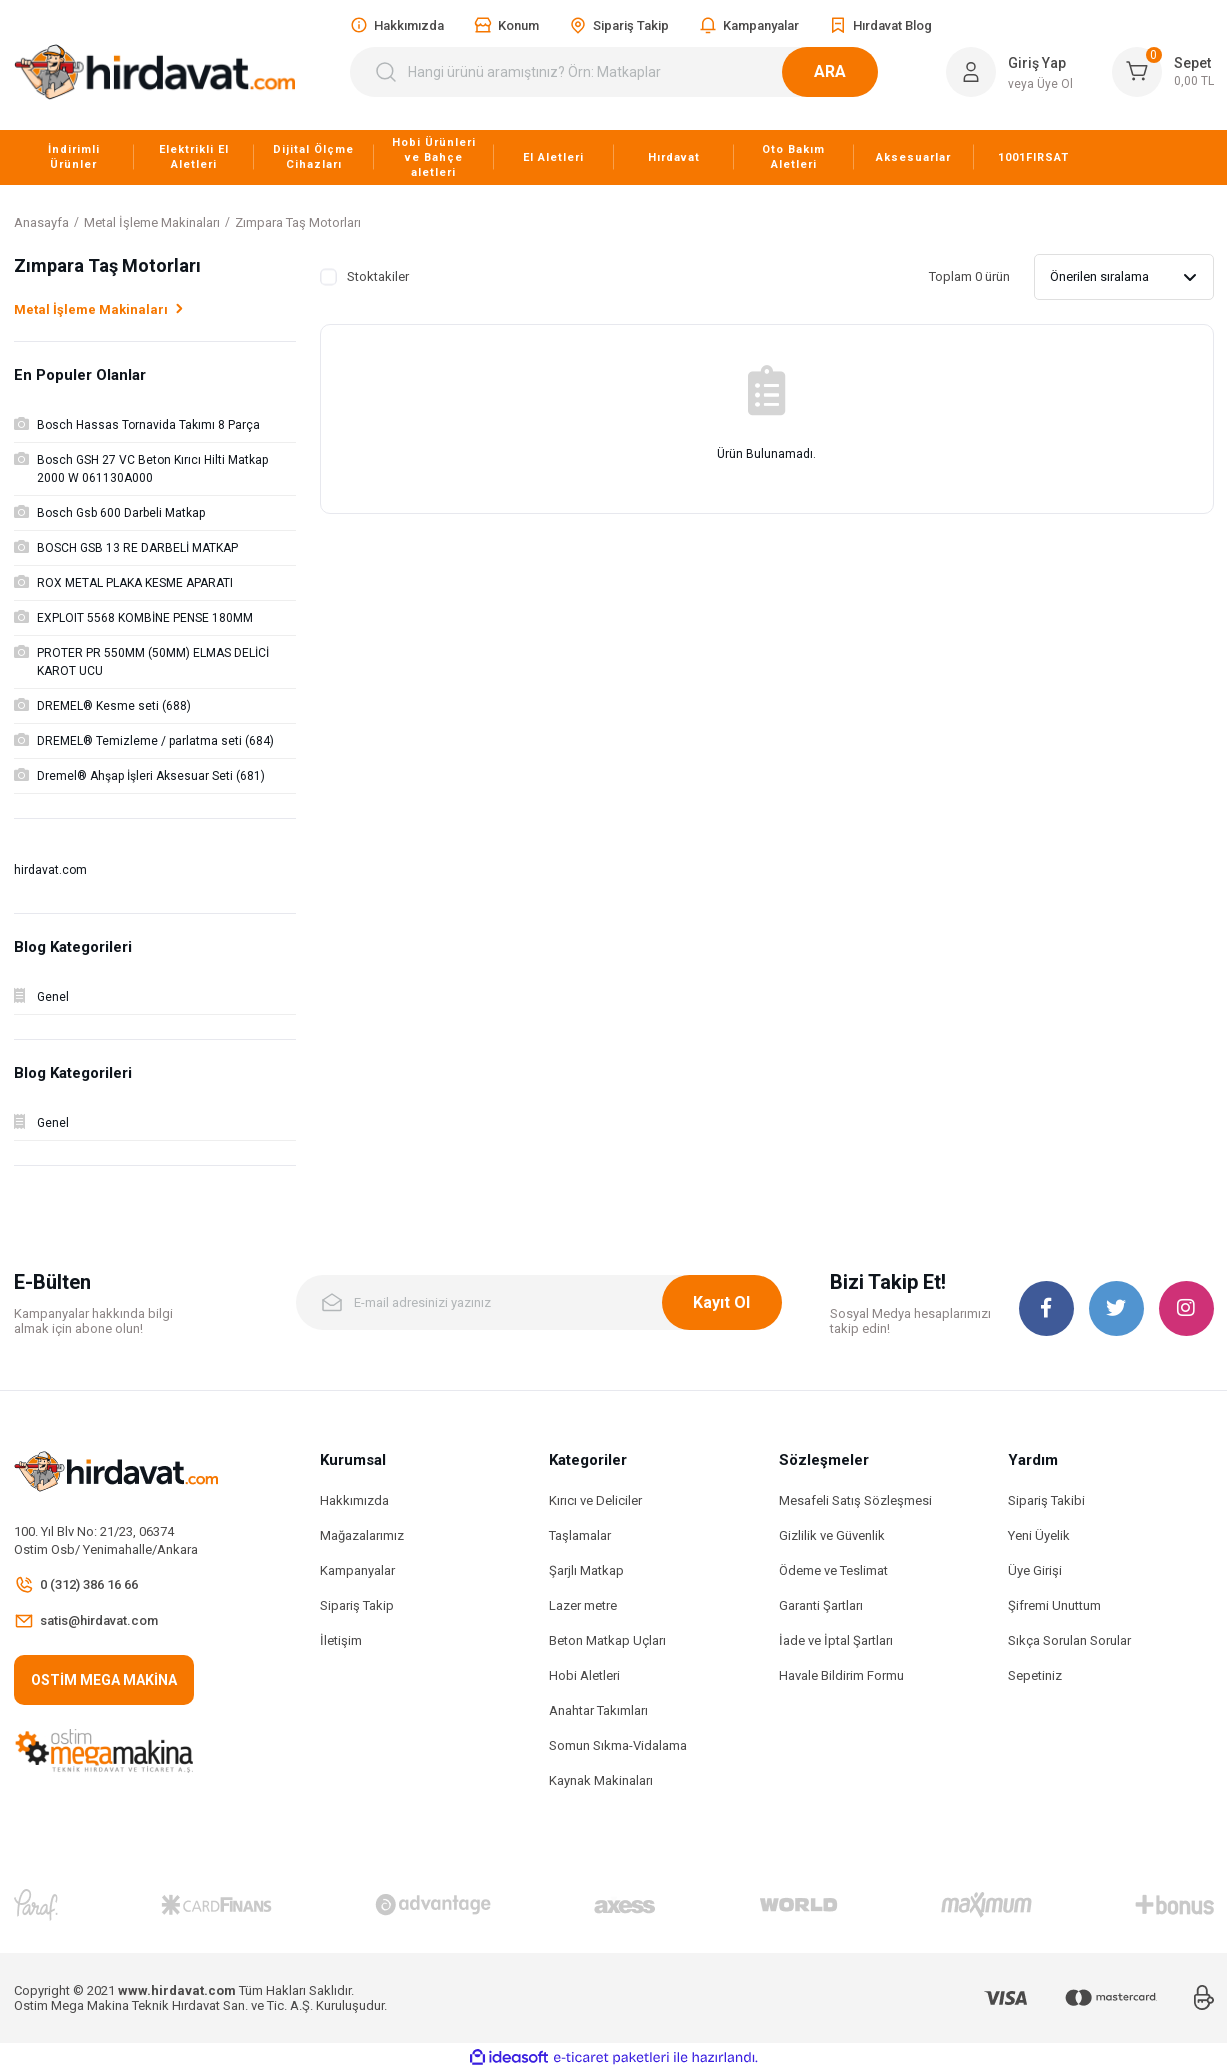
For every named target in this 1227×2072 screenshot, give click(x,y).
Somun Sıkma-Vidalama (618, 1745)
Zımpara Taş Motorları (298, 222)
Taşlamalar (580, 1535)
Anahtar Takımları (598, 1710)
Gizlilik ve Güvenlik (832, 1535)
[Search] (626, 72)
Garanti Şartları (821, 1605)
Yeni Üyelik (1039, 1535)
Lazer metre (583, 1605)
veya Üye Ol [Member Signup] (1040, 84)
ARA (854, 71)
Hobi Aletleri (584, 1675)
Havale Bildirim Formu (841, 1675)
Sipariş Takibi (1046, 1500)
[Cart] (1163, 72)
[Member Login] (971, 72)
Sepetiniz (1035, 1675)
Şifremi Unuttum (1054, 1605)
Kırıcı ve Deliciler (595, 1500)
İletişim (341, 1640)
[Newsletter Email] (539, 1302)
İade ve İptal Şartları (836, 1640)
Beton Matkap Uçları (607, 1640)
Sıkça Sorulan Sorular (1069, 1640)
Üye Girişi (1035, 1570)
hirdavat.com (50, 870)
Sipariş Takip (357, 1605)
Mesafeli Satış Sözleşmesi (855, 1500)
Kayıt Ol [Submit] (721, 1302)
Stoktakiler (378, 276)
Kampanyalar (357, 1570)
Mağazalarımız (362, 1535)
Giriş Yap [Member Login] (1037, 63)
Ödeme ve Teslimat (833, 1570)
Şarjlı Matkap (586, 1570)
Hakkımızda (354, 1500)
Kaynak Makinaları (601, 1780)
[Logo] (155, 72)
